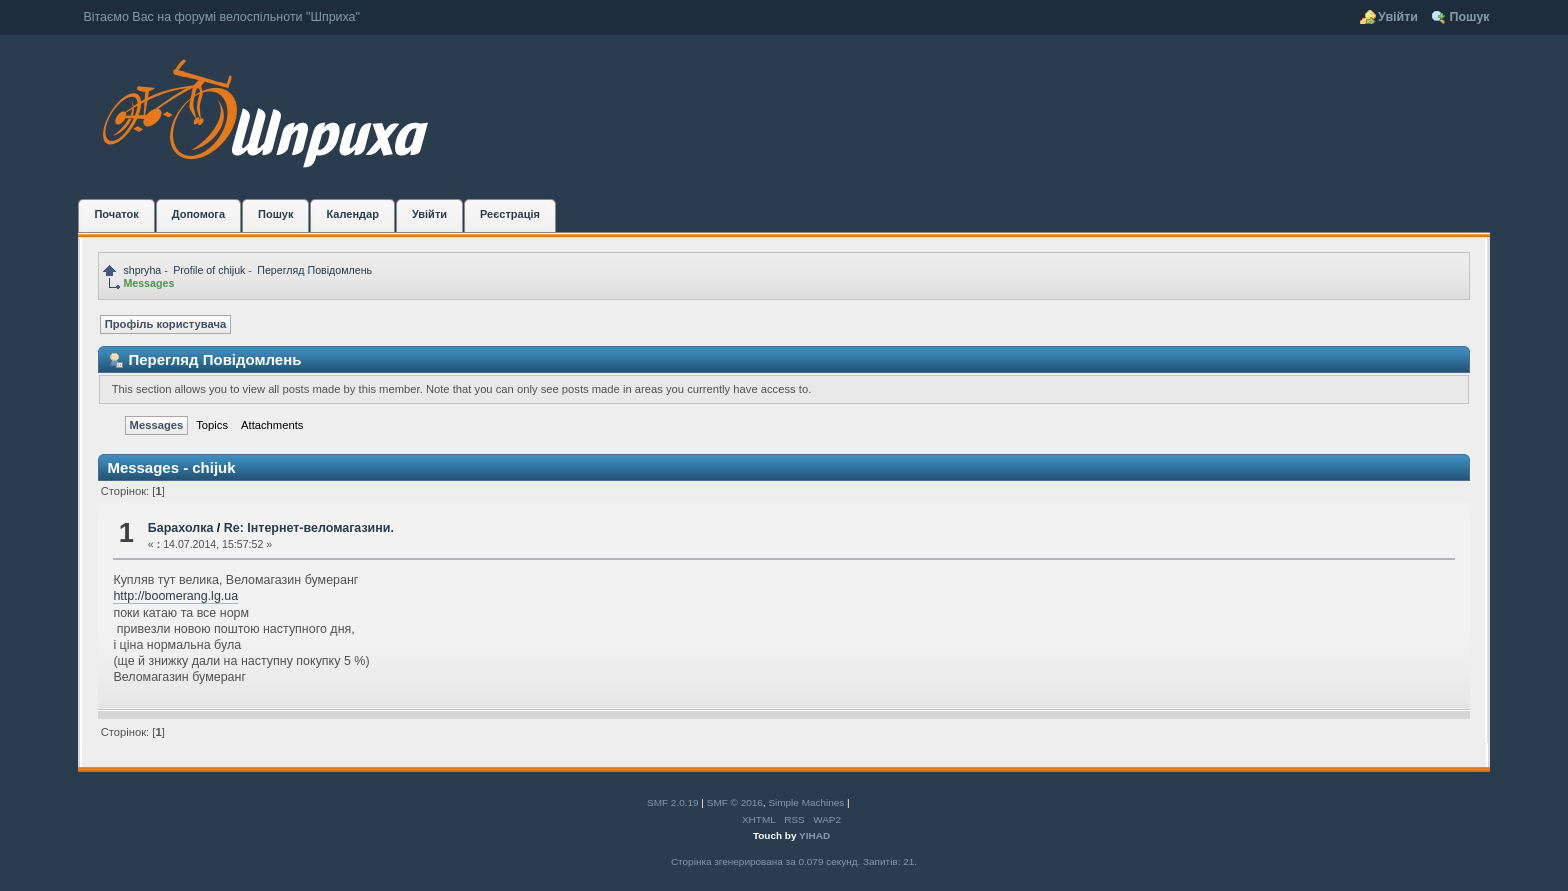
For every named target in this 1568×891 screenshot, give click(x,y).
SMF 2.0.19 (673, 802)
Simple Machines (806, 802)
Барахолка (180, 528)
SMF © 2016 (735, 802)
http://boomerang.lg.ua (175, 596)
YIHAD (814, 835)
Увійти (1398, 17)
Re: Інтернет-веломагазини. (309, 528)
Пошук (1469, 17)
